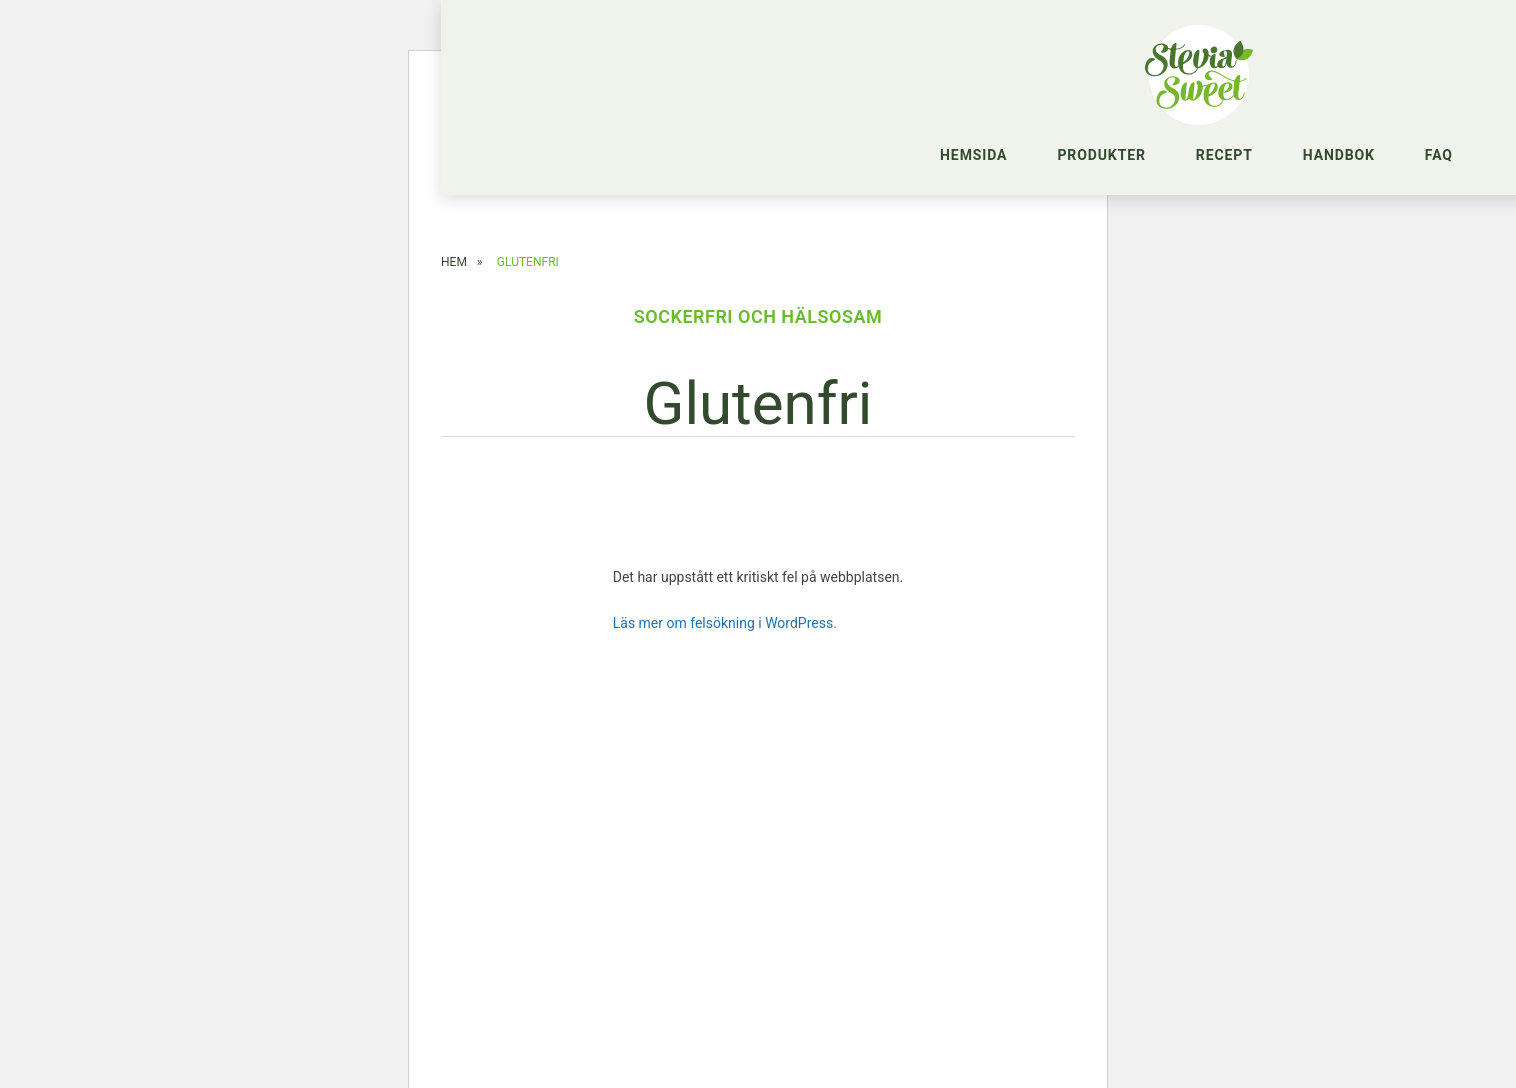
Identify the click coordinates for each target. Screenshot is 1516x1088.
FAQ (1439, 155)
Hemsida (973, 155)
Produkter (1101, 155)
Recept (1224, 155)
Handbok (1339, 155)
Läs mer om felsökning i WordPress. (725, 628)
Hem (454, 267)
